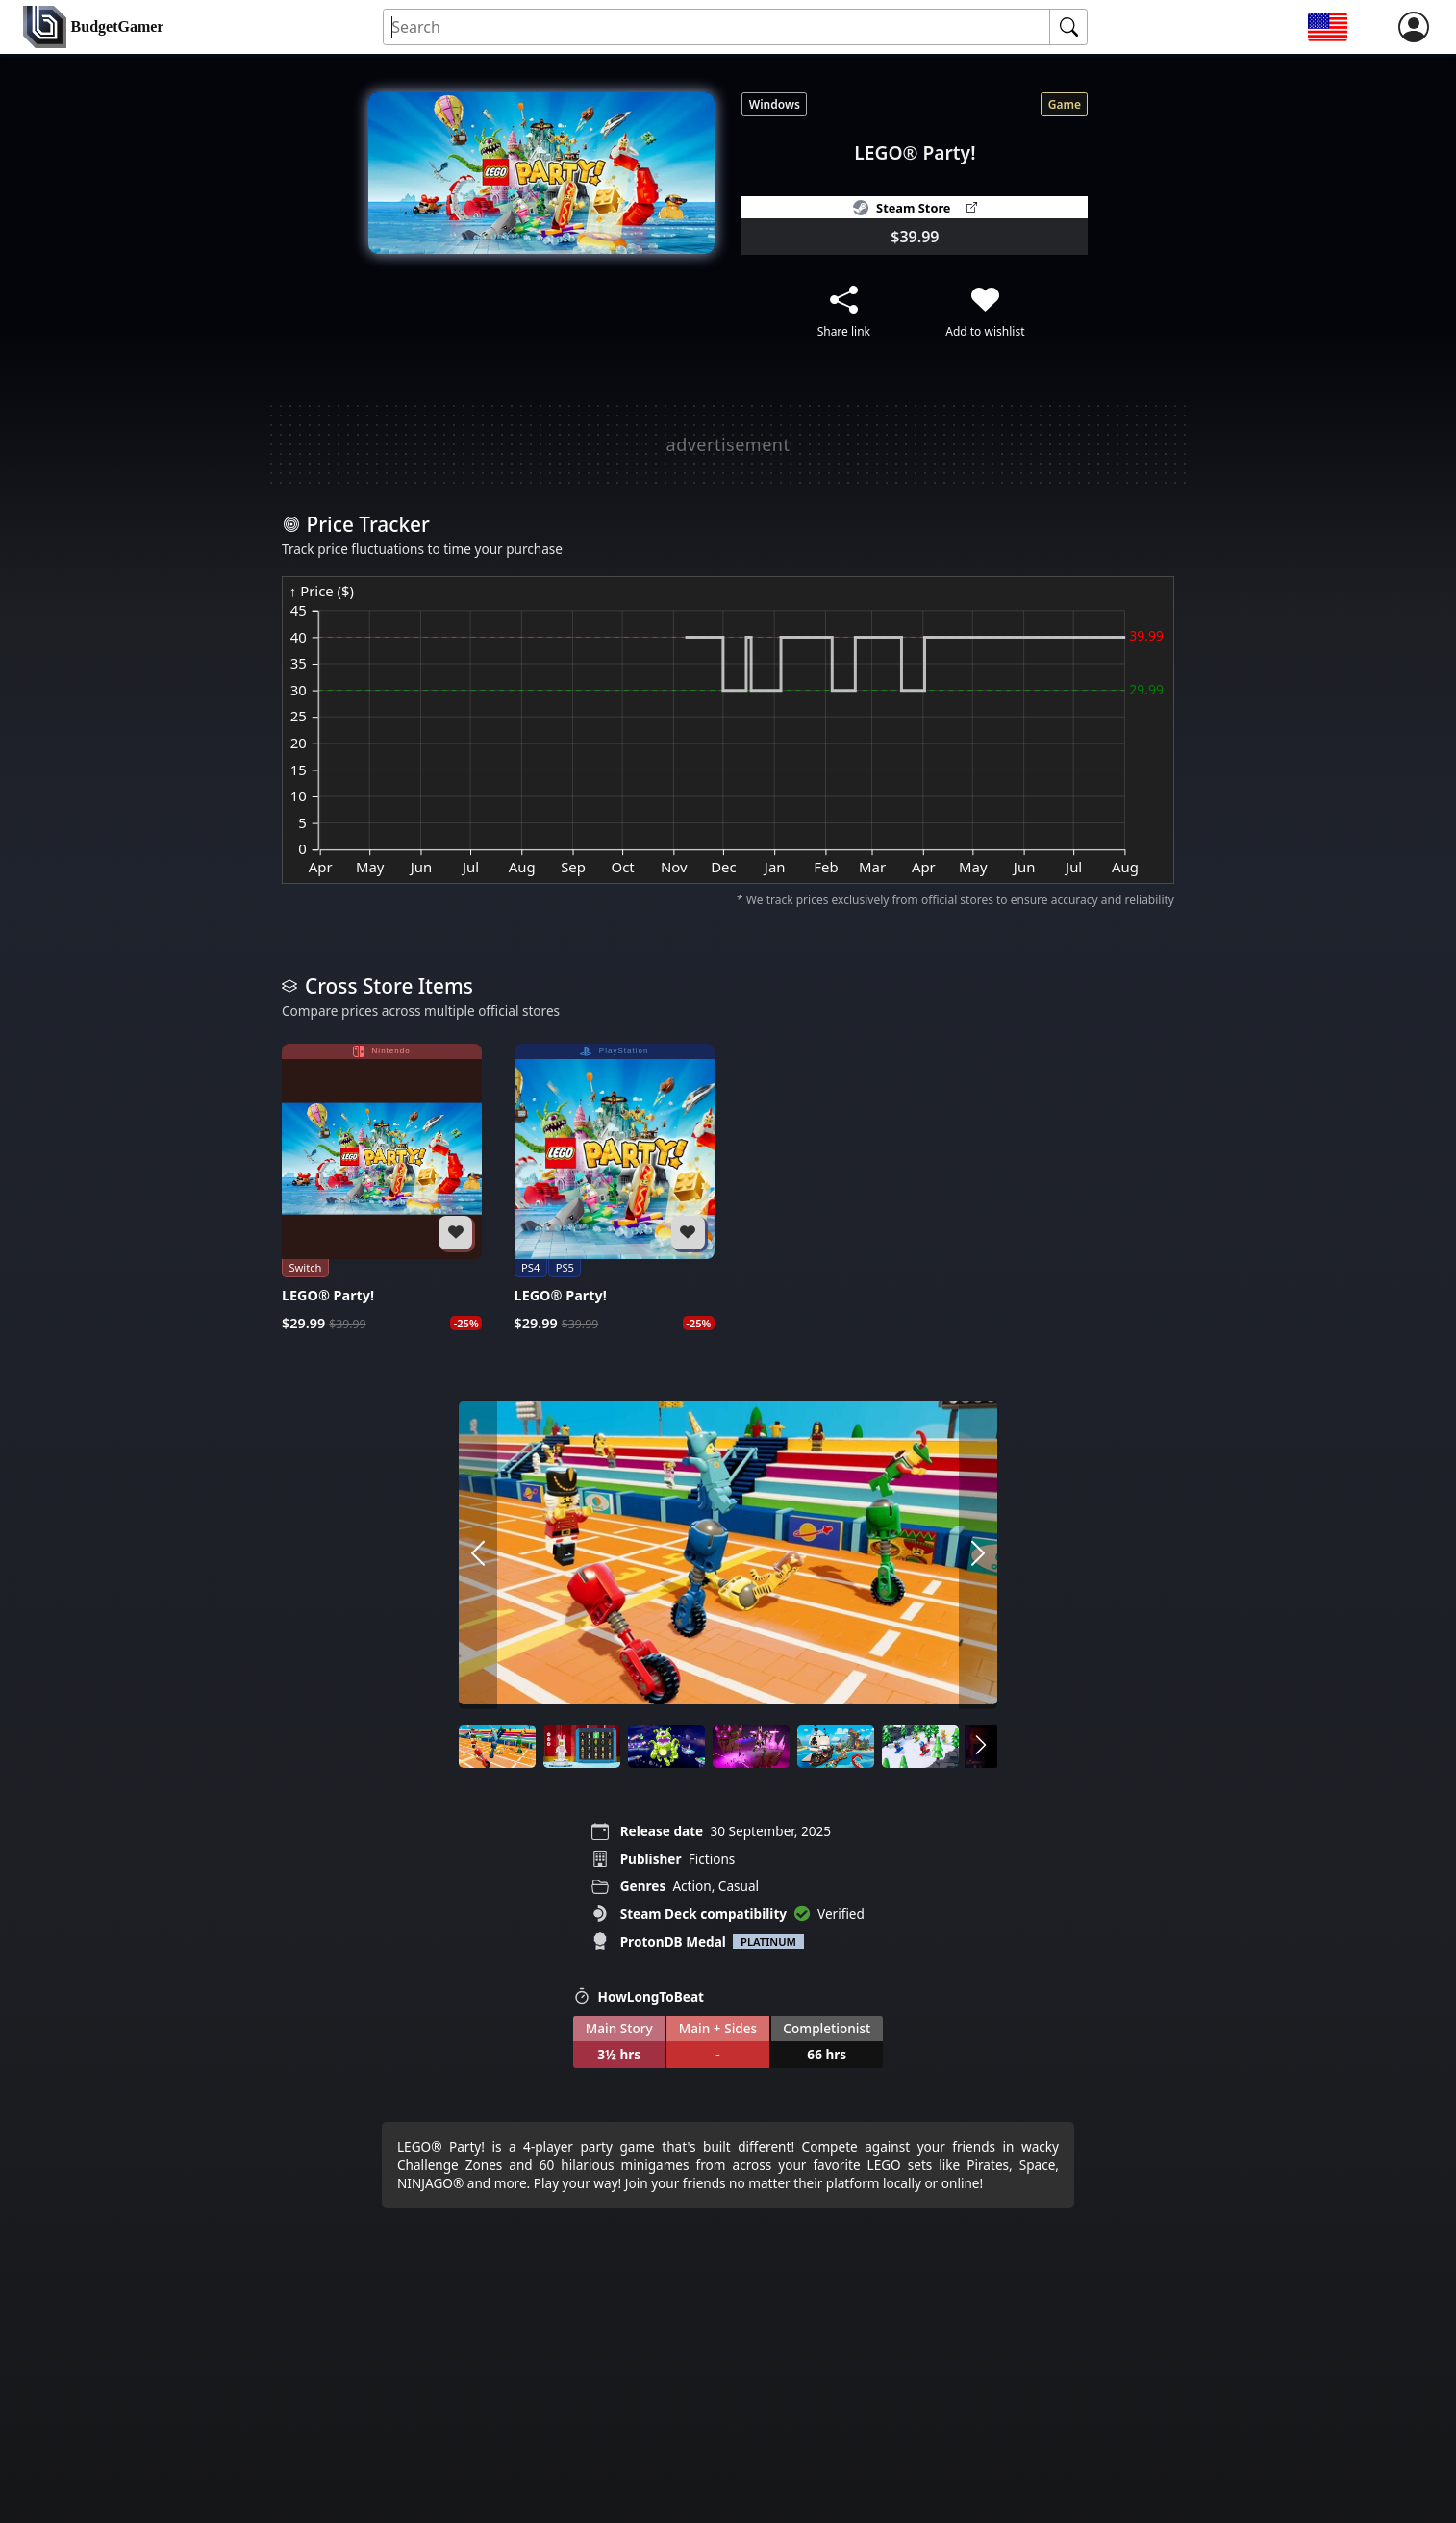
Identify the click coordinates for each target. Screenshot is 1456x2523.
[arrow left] (478, 1555)
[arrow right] (978, 1555)
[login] (1413, 27)
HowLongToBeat (638, 1996)
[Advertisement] (728, 444)
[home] (93, 27)
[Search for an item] (717, 27)
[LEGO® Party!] (382, 1188)
